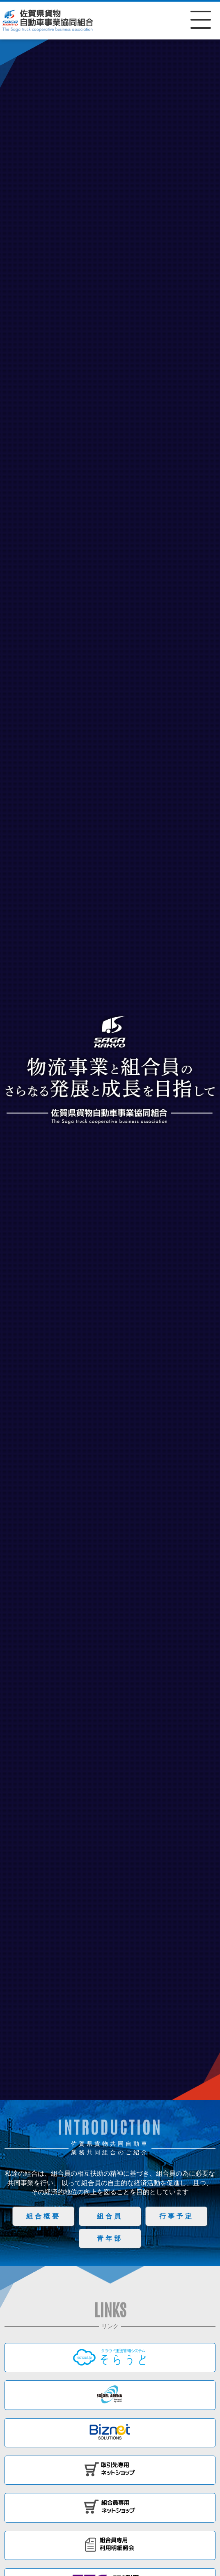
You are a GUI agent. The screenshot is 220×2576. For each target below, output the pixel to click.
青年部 (110, 2238)
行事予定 (176, 2216)
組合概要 (43, 2216)
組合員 (110, 2216)
